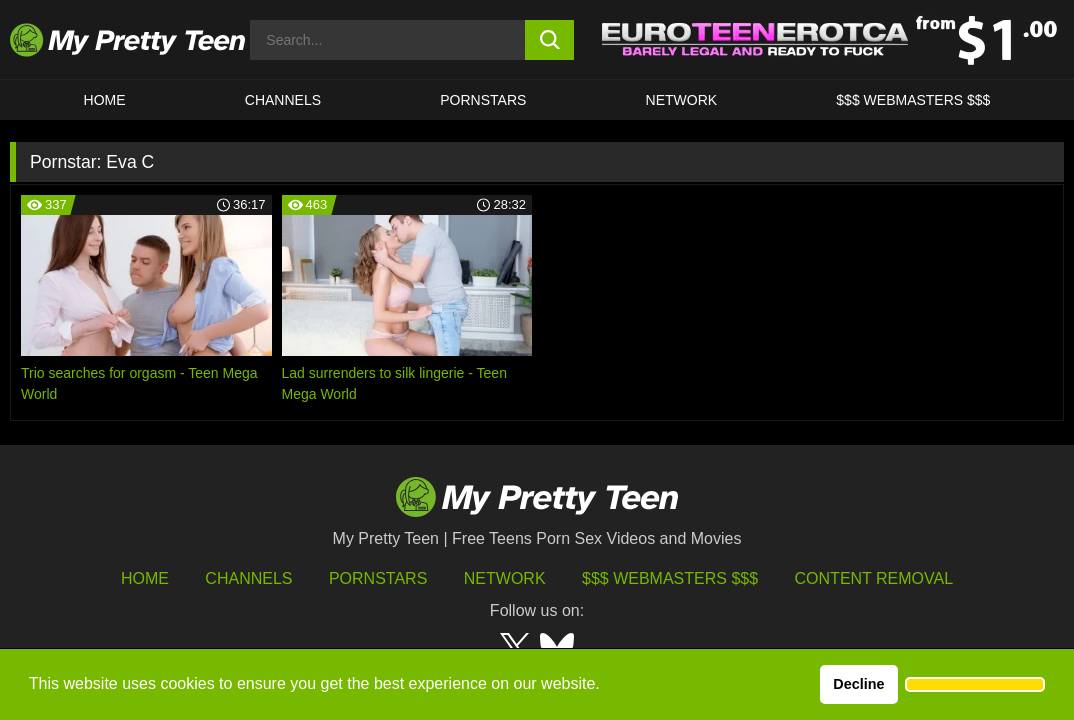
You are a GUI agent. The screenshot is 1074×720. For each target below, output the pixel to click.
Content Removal (874, 578)
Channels (248, 578)
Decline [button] (858, 684)
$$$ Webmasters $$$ (670, 578)
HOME (105, 100)
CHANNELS (283, 100)
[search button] (549, 40)
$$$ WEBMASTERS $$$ (913, 100)
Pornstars (483, 100)
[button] (975, 685)
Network (682, 100)
